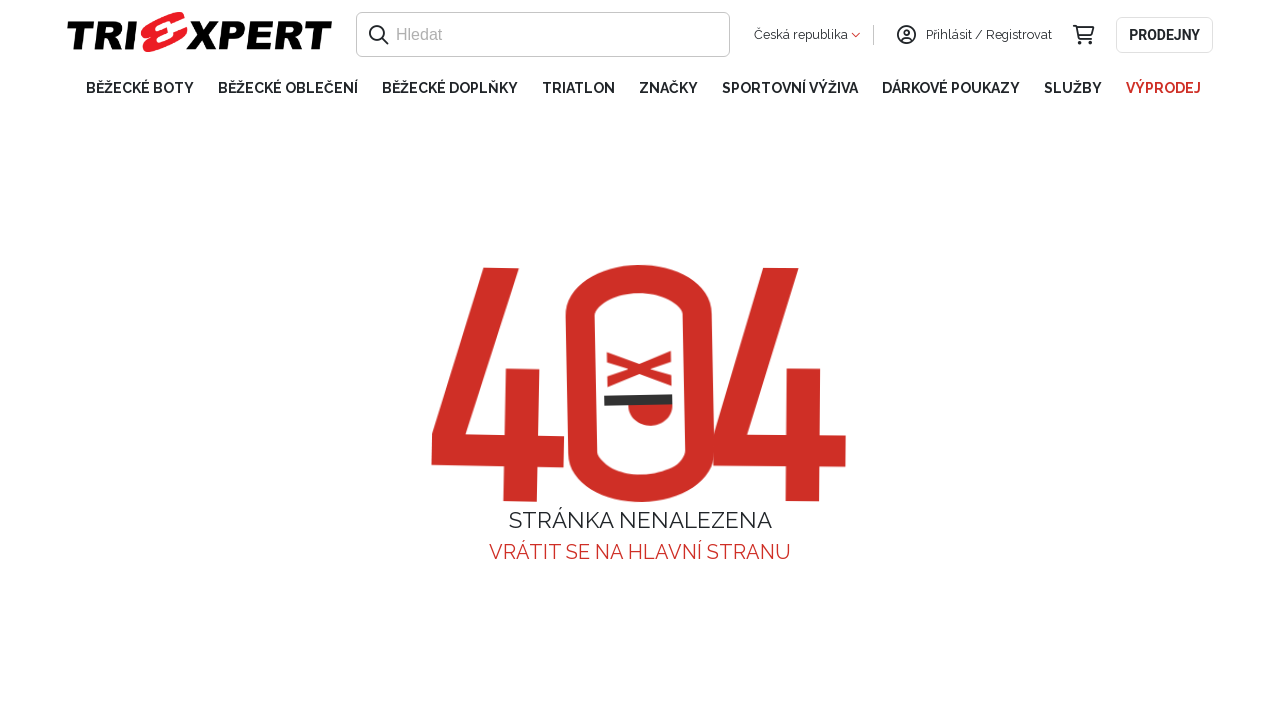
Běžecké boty (140, 88)
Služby (1073, 88)
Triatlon (578, 88)
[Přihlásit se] (906, 35)
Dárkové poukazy (951, 88)
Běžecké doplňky (450, 88)
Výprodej (1163, 88)
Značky (668, 88)
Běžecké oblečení (288, 88)
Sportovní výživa (790, 88)
